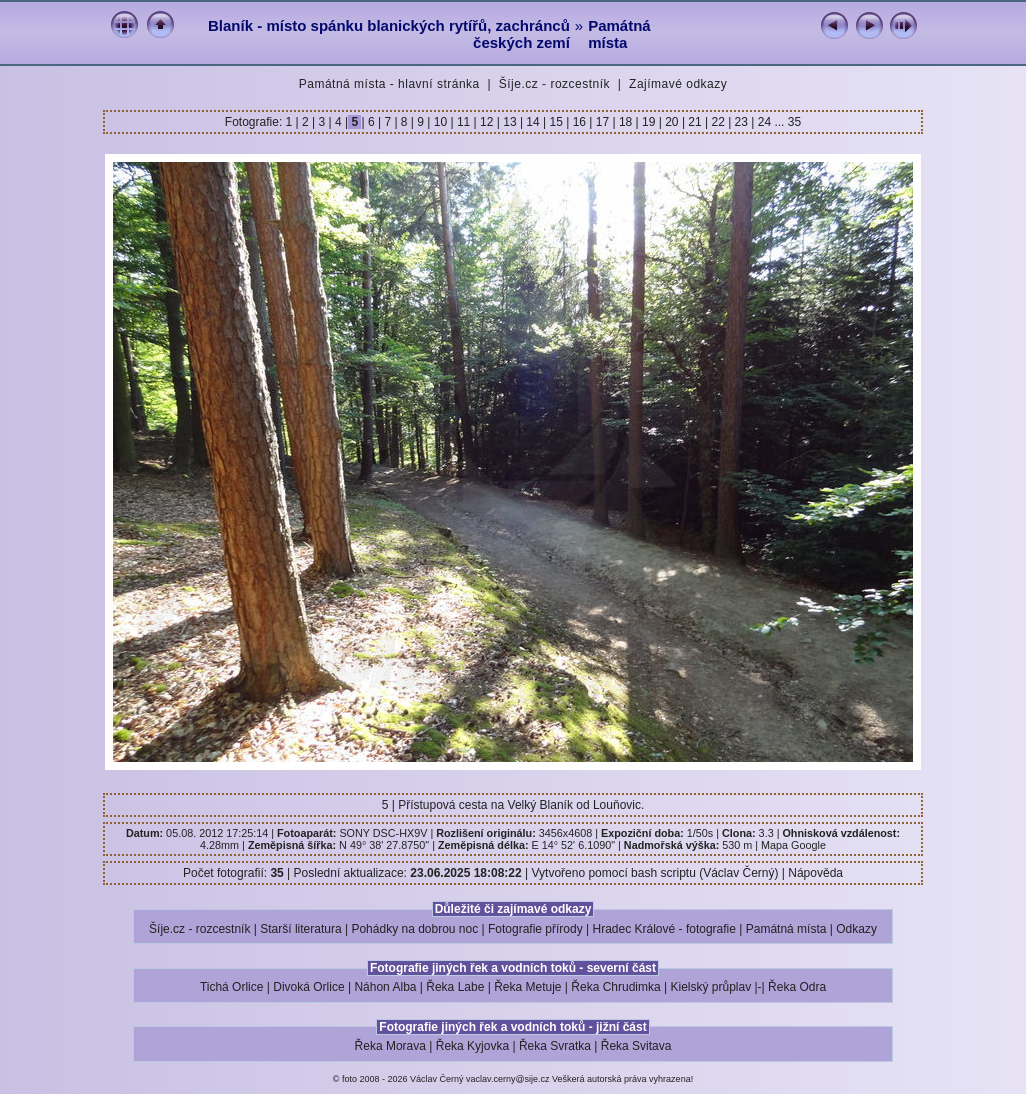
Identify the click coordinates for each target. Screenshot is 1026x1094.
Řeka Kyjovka (472, 1046)
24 (764, 122)
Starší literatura (300, 929)
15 (556, 122)
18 (626, 122)
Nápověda (815, 873)
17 (602, 122)
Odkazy (856, 929)
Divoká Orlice (308, 987)
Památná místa (619, 34)
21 (695, 122)
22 (718, 122)
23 (741, 122)
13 (510, 122)
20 (672, 122)
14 (533, 122)
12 (487, 122)
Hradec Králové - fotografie (664, 929)
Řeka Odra (797, 987)
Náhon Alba (385, 987)
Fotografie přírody (535, 929)
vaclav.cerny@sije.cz (508, 1079)
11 (464, 122)
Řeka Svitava (636, 1046)
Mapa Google (793, 845)
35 (794, 122)
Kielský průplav (710, 987)
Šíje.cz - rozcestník (554, 84)
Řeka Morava (390, 1046)
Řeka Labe (455, 987)
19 (649, 122)
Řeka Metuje (527, 987)
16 (579, 122)
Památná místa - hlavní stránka (389, 84)
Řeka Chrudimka (615, 987)
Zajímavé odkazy (678, 84)
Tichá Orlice (232, 987)
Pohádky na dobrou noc (414, 929)
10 (440, 122)
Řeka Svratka (555, 1046)
